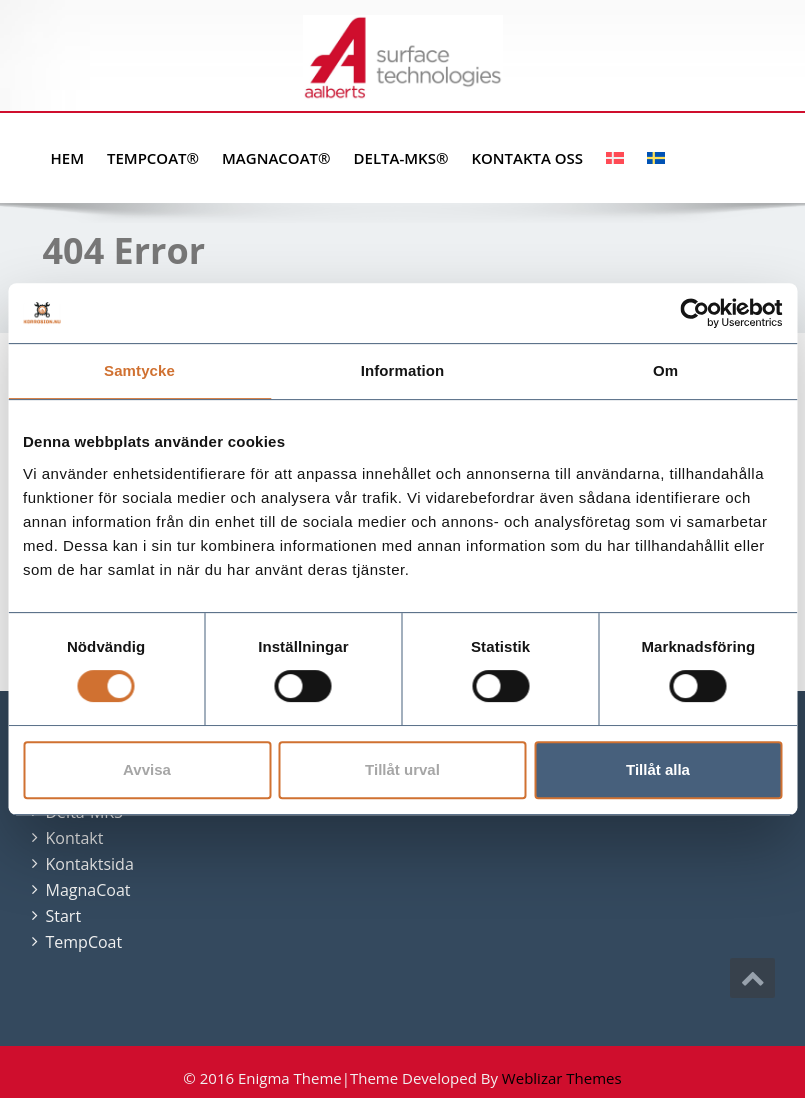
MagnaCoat (88, 890)
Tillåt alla (658, 769)
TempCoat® (153, 158)
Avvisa (147, 769)
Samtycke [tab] (139, 370)
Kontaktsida (90, 864)
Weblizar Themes (562, 1078)
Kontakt (75, 838)
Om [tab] (665, 370)
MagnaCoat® (276, 158)
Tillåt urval (402, 769)
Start (64, 916)
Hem (67, 158)
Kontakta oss (527, 158)
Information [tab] (403, 370)
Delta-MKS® (401, 158)
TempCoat (84, 942)
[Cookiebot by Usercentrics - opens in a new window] (694, 313)
